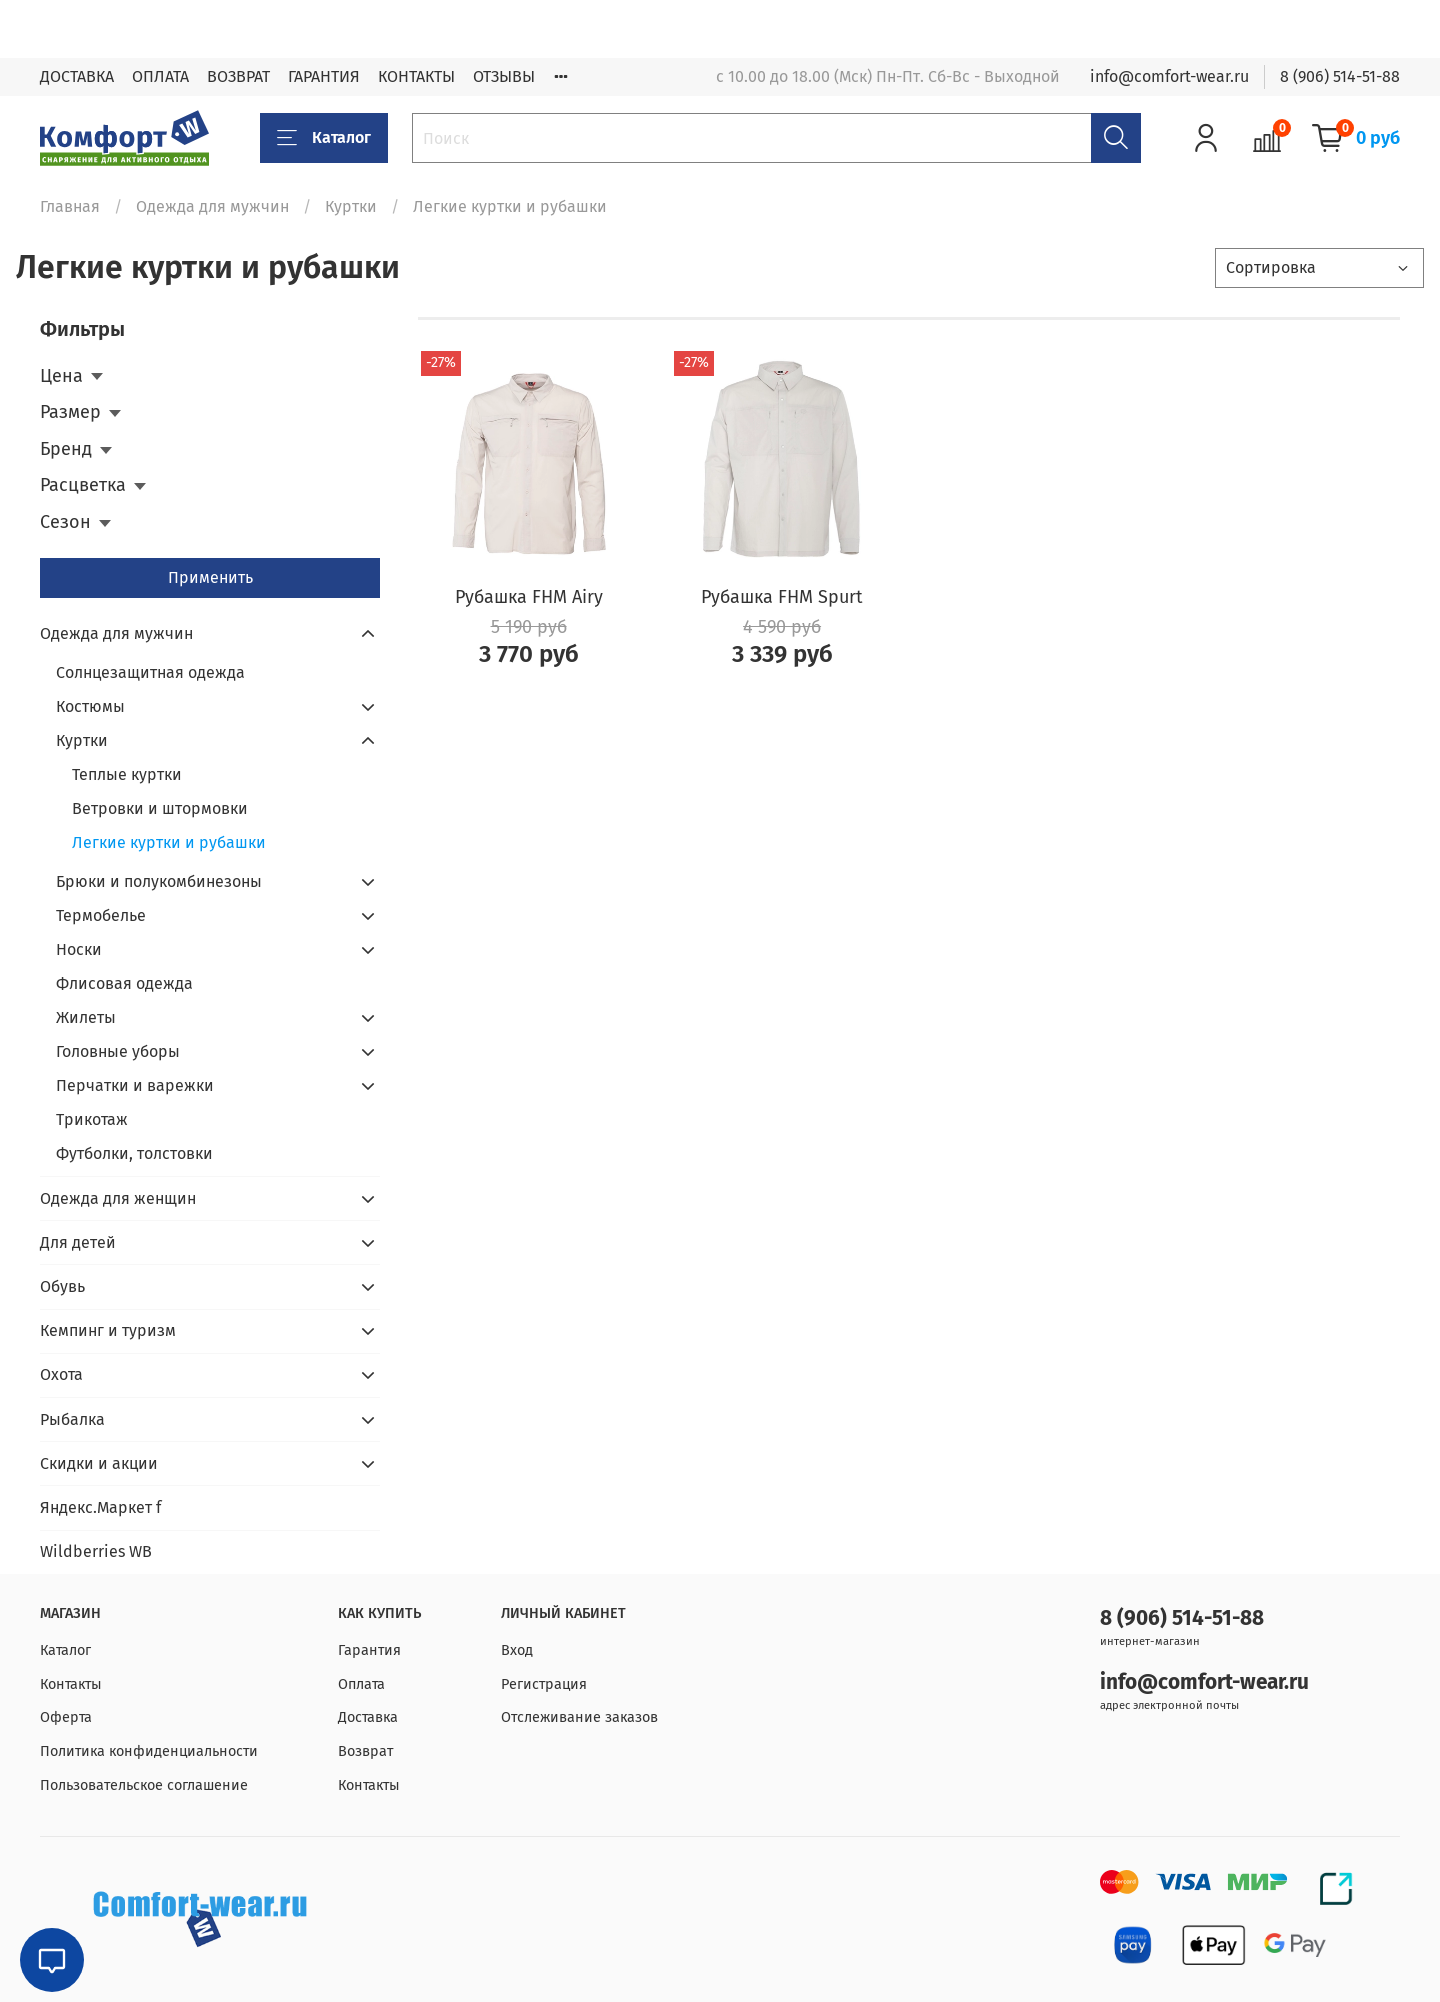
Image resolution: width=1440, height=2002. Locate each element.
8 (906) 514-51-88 (1340, 76)
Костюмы (90, 706)
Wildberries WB (96, 1551)
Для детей (78, 1242)
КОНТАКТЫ (416, 76)
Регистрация (544, 1684)
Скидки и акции (99, 1463)
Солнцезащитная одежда (150, 672)
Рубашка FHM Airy (529, 597)
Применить (210, 577)
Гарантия (369, 1650)
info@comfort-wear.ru (1169, 76)
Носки (79, 949)
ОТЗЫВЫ (504, 76)
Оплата (361, 1684)
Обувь (62, 1286)
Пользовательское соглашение (144, 1785)
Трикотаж (92, 1119)
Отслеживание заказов (579, 1717)
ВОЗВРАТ (238, 76)
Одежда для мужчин (212, 206)
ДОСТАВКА (77, 76)
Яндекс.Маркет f (100, 1507)
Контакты (71, 1684)
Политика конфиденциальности (149, 1751)
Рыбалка (72, 1419)
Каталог (324, 138)
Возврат (365, 1751)
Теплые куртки (127, 774)
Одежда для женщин (118, 1198)
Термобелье (101, 915)
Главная (70, 206)
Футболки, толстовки (134, 1153)
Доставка (368, 1717)
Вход (517, 1650)
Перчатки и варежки (135, 1085)
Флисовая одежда (124, 983)
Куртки (351, 206)
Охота (61, 1374)
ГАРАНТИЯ (324, 76)
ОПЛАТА (160, 76)
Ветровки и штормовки (160, 808)
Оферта (66, 1717)
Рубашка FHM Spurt (782, 597)
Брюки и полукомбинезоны (159, 881)
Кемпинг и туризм (108, 1330)
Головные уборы (118, 1051)
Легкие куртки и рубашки (169, 842)
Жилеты (86, 1017)
